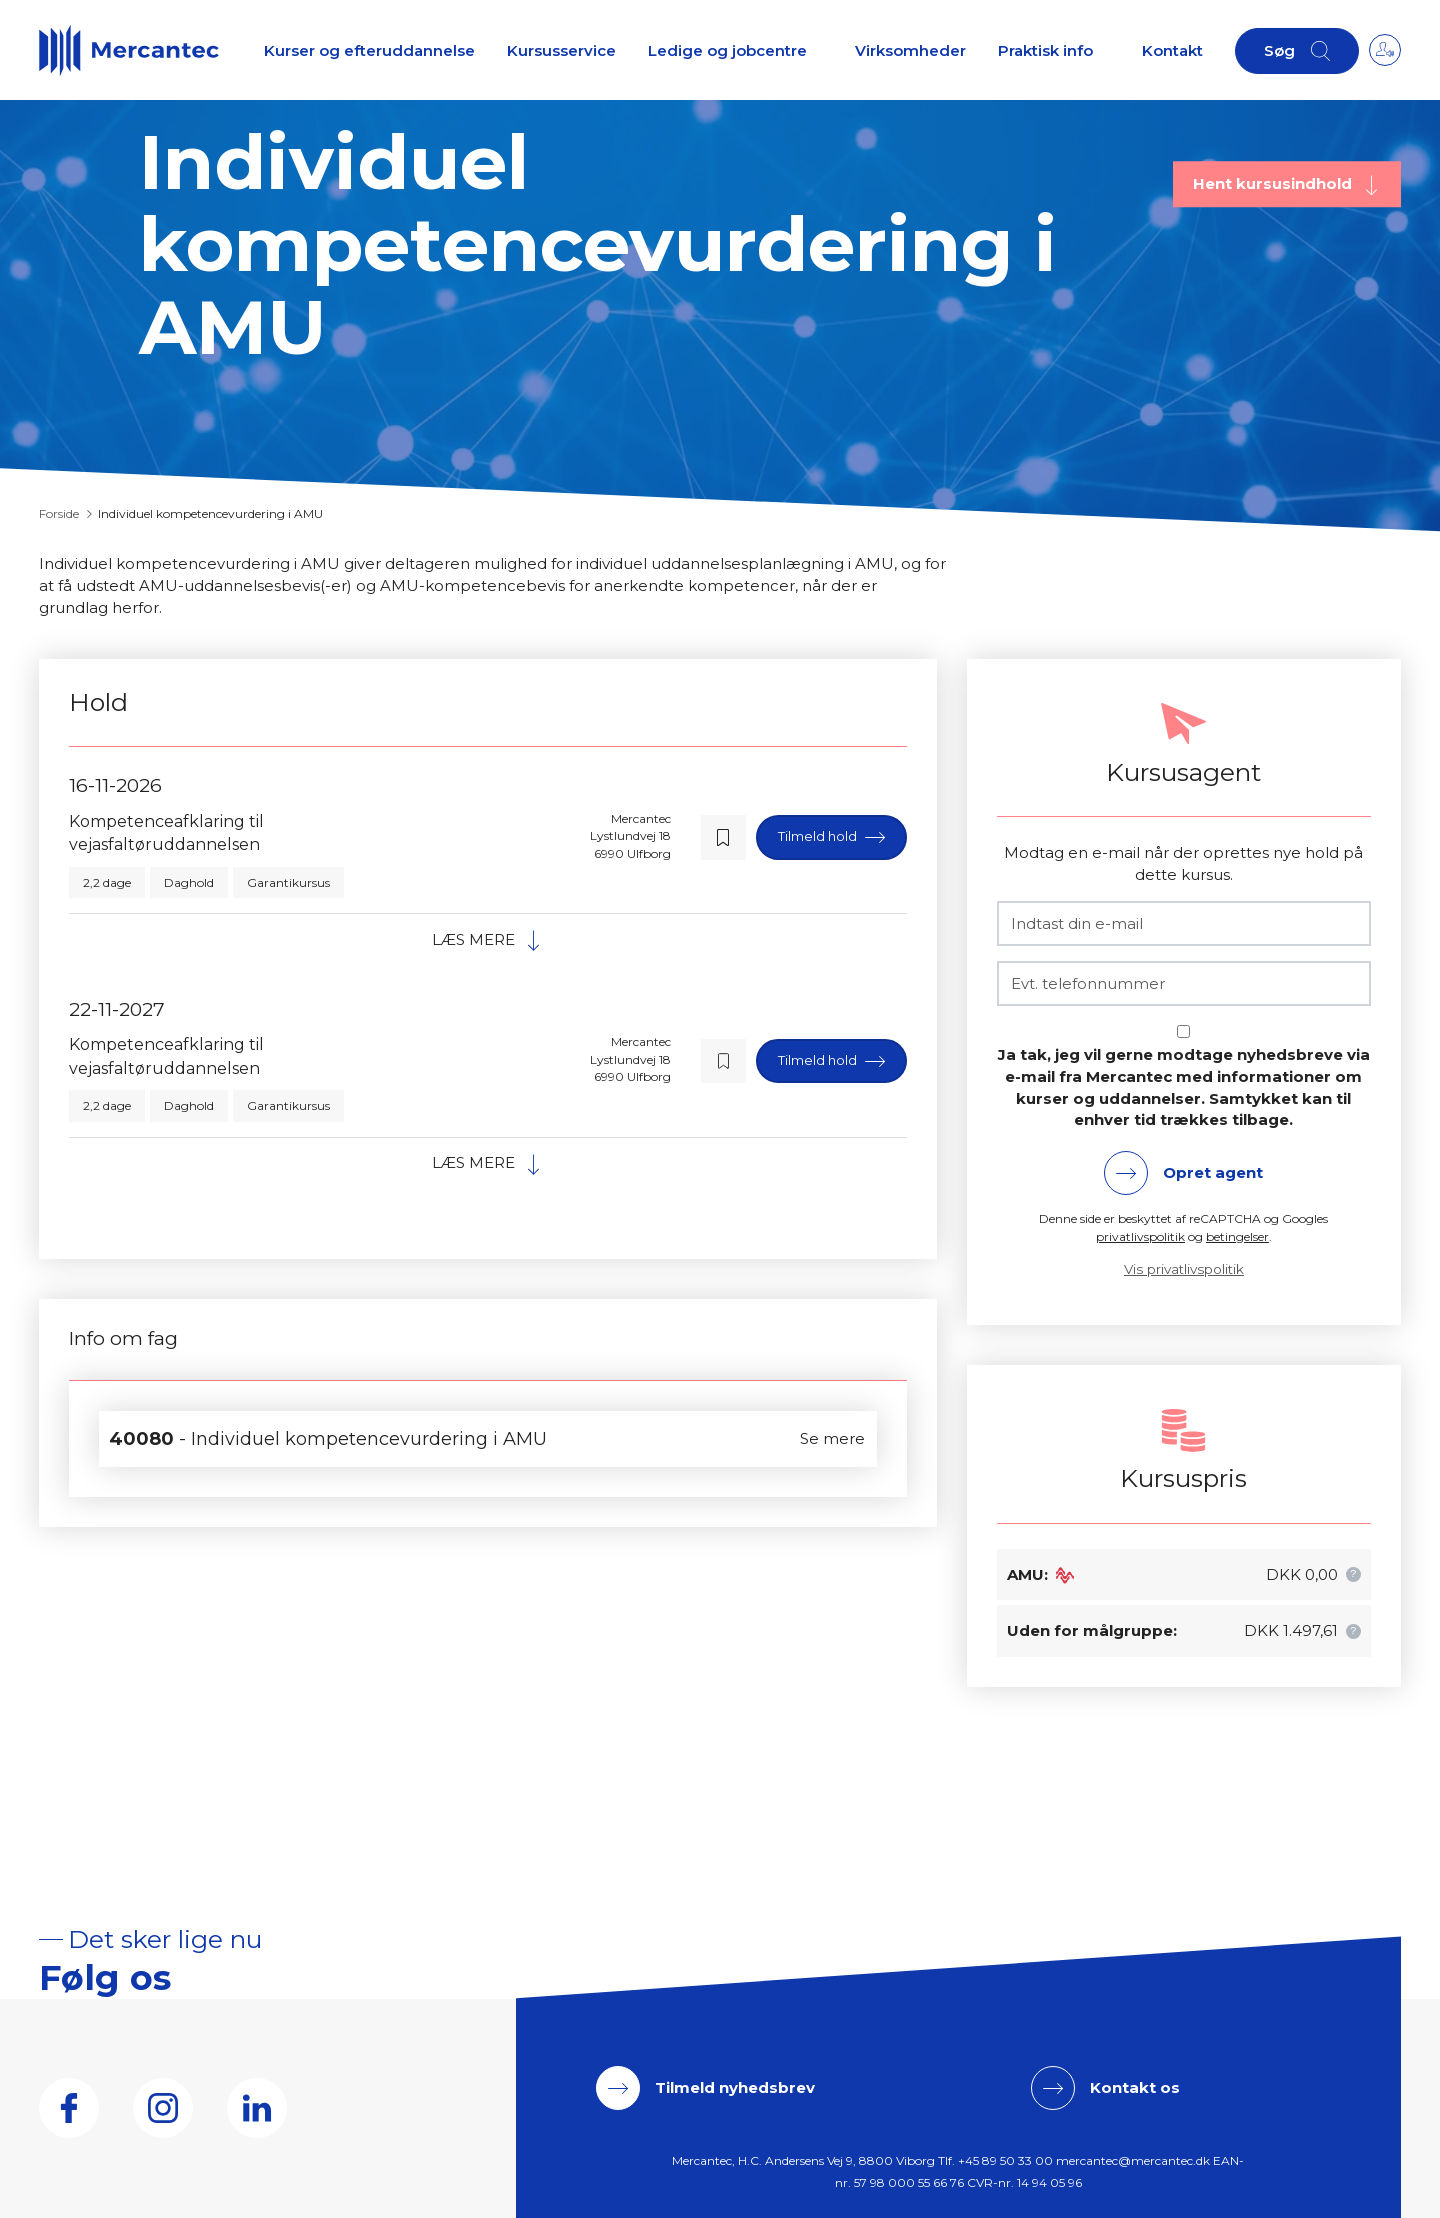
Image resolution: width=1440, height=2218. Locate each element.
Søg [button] (1279, 50)
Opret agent (1213, 1172)
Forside (59, 513)
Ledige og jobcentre (727, 50)
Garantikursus (288, 882)
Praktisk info (1045, 50)
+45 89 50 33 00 (1005, 2160)
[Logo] (129, 50)
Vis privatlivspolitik (1184, 1269)
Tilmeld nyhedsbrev (735, 2087)
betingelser (1237, 1236)
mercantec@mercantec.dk (1133, 2160)
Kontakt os (1135, 2087)
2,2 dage (107, 882)
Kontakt (1172, 50)
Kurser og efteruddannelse (369, 50)
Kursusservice (561, 50)
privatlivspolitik (1140, 1236)
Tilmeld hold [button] (819, 836)
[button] (723, 837)
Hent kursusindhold (1274, 183)
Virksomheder (910, 50)
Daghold (189, 882)
